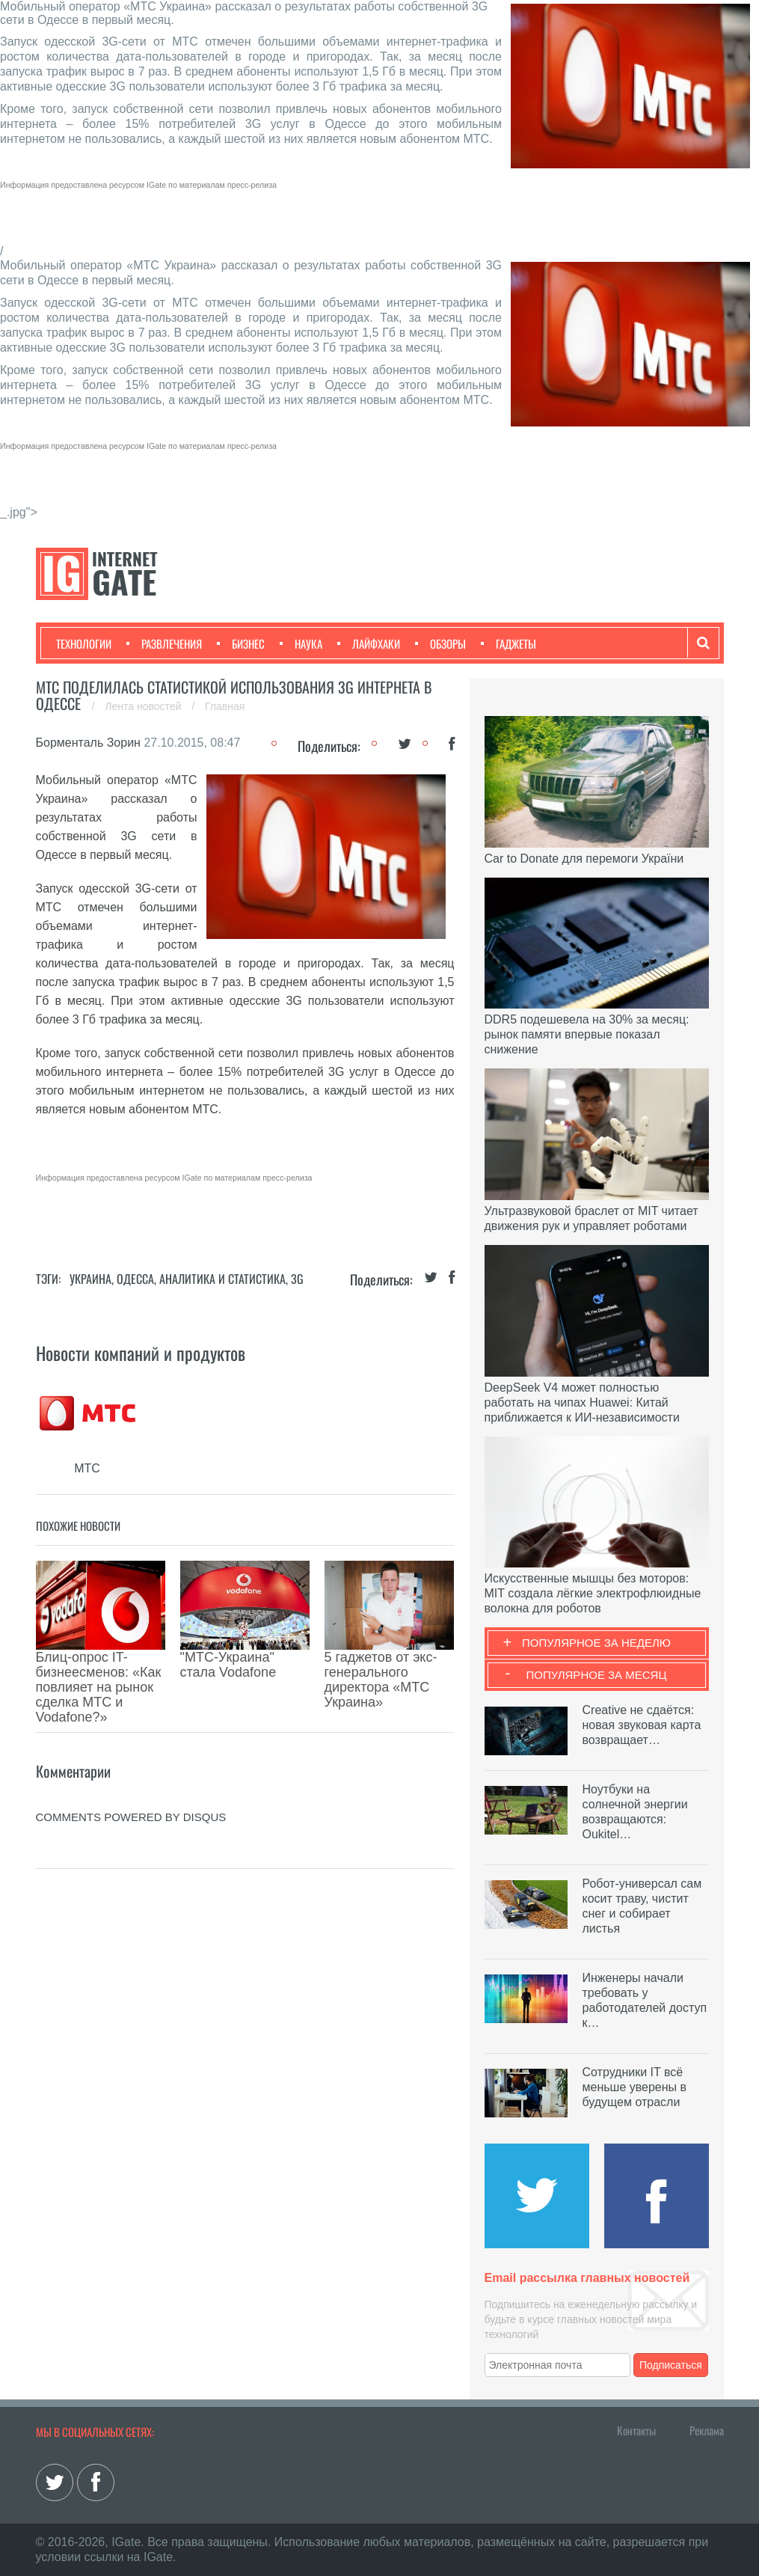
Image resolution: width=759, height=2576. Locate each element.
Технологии (83, 643)
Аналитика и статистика (222, 1279)
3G (297, 1279)
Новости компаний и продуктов (140, 1352)
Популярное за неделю (596, 1642)
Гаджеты (508, 643)
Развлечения (164, 643)
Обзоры (440, 643)
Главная (225, 706)
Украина (90, 1279)
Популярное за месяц (596, 1674)
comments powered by (131, 1749)
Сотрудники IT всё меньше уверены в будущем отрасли (635, 2087)
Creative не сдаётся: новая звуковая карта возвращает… (642, 1725)
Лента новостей (144, 706)
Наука (301, 643)
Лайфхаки (368, 643)
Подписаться (670, 2365)
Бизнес (241, 643)
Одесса (135, 1279)
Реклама (706, 2430)
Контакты (636, 2430)
